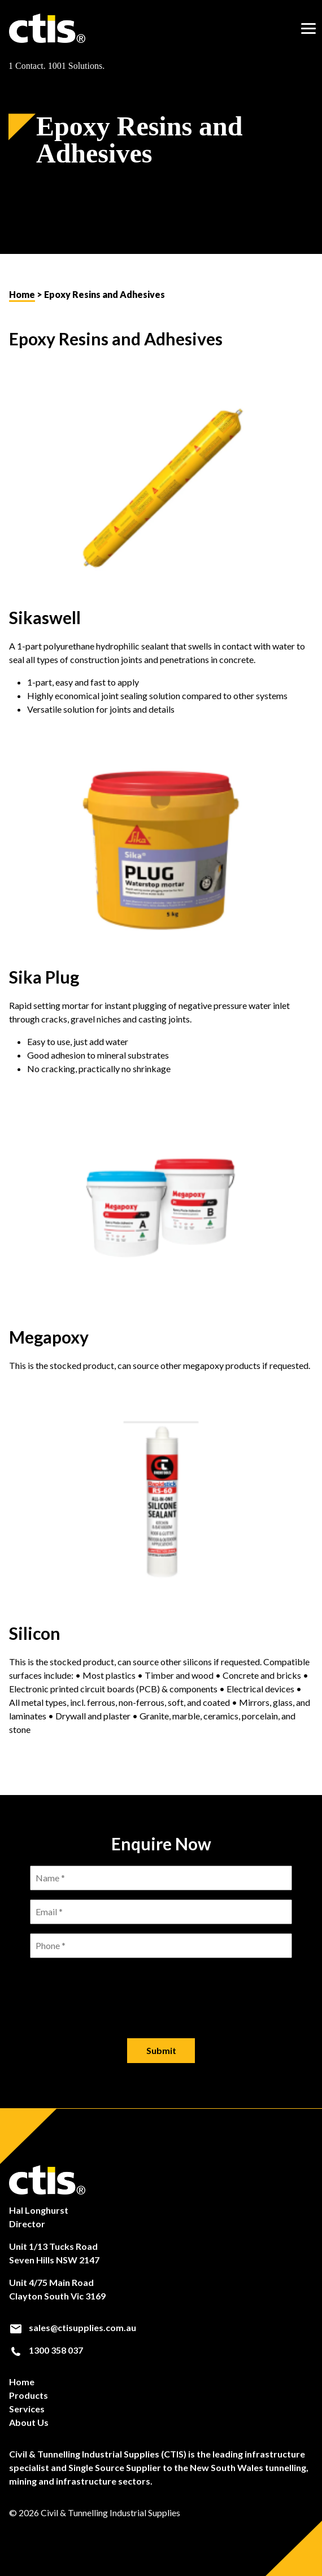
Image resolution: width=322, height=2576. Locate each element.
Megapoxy (49, 1337)
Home (22, 294)
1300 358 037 (46, 2350)
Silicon (34, 1633)
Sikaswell (45, 617)
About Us (29, 2422)
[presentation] (161, 1989)
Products (28, 2395)
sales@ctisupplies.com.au (72, 2327)
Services (27, 2408)
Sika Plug (44, 977)
